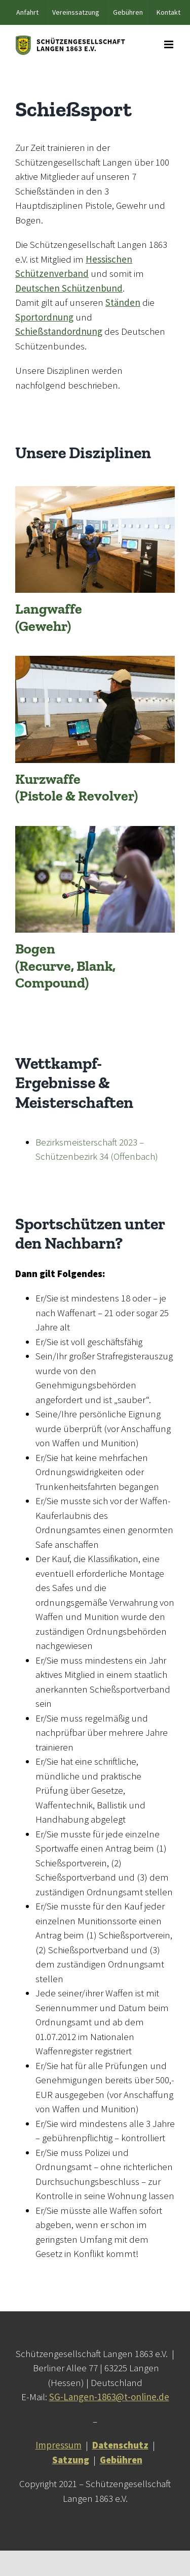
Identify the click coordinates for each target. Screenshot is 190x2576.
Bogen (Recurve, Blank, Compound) (65, 965)
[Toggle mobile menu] (169, 44)
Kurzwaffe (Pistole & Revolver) (76, 788)
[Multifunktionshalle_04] (95, 491)
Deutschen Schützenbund (69, 288)
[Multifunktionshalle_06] (95, 660)
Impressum (58, 2445)
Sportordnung (44, 317)
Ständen (122, 302)
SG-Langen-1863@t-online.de (109, 2397)
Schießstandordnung (58, 331)
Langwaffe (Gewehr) (48, 617)
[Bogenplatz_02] (95, 830)
